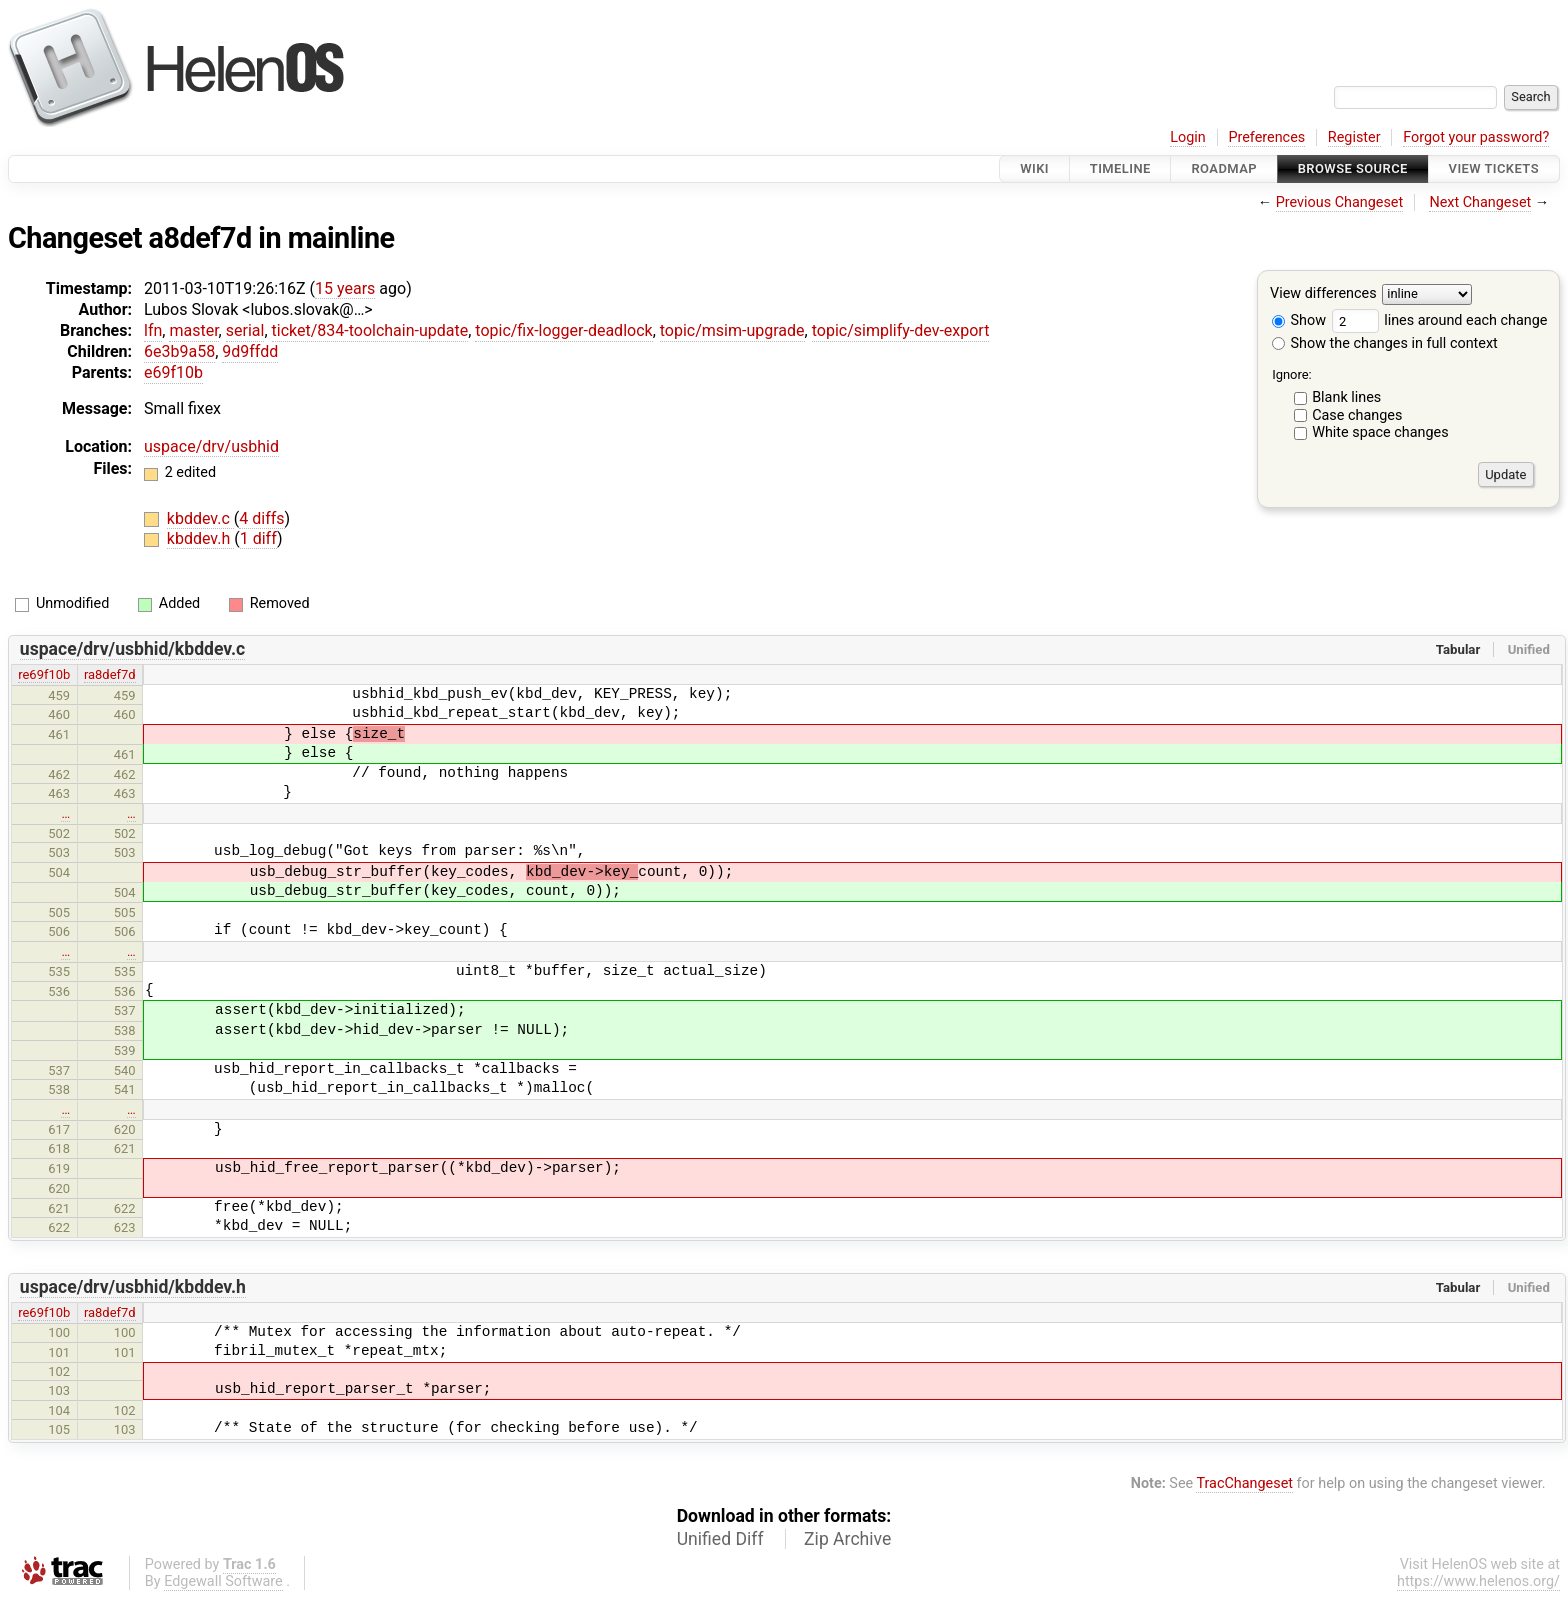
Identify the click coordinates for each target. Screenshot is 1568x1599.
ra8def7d (110, 674)
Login (1188, 137)
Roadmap (1224, 168)
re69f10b (44, 674)
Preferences (1266, 137)
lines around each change (1440, 320)
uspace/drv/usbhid (211, 446)
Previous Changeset (1340, 202)
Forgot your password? (1476, 137)
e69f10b (173, 372)
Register (1354, 137)
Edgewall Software (223, 1581)
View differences (1323, 294)
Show (1299, 320)
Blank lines (1346, 397)
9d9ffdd (250, 351)
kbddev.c (200, 518)
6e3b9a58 (179, 351)
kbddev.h (200, 538)
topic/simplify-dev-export (901, 330)
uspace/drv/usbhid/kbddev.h (133, 1287)
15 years (345, 288)
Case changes (1357, 415)
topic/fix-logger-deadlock (563, 330)
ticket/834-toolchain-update (370, 330)
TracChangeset (1244, 1483)
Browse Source (1353, 168)
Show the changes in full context (1385, 343)
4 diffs (261, 518)
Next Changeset (1480, 202)
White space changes (1380, 432)
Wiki (1034, 168)
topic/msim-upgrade (732, 330)
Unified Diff (720, 1539)
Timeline (1120, 168)
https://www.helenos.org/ (1478, 1581)
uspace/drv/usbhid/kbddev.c (132, 649)
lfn (153, 330)
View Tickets (1494, 168)
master (193, 330)
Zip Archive (847, 1539)
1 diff (258, 538)
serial (245, 330)
